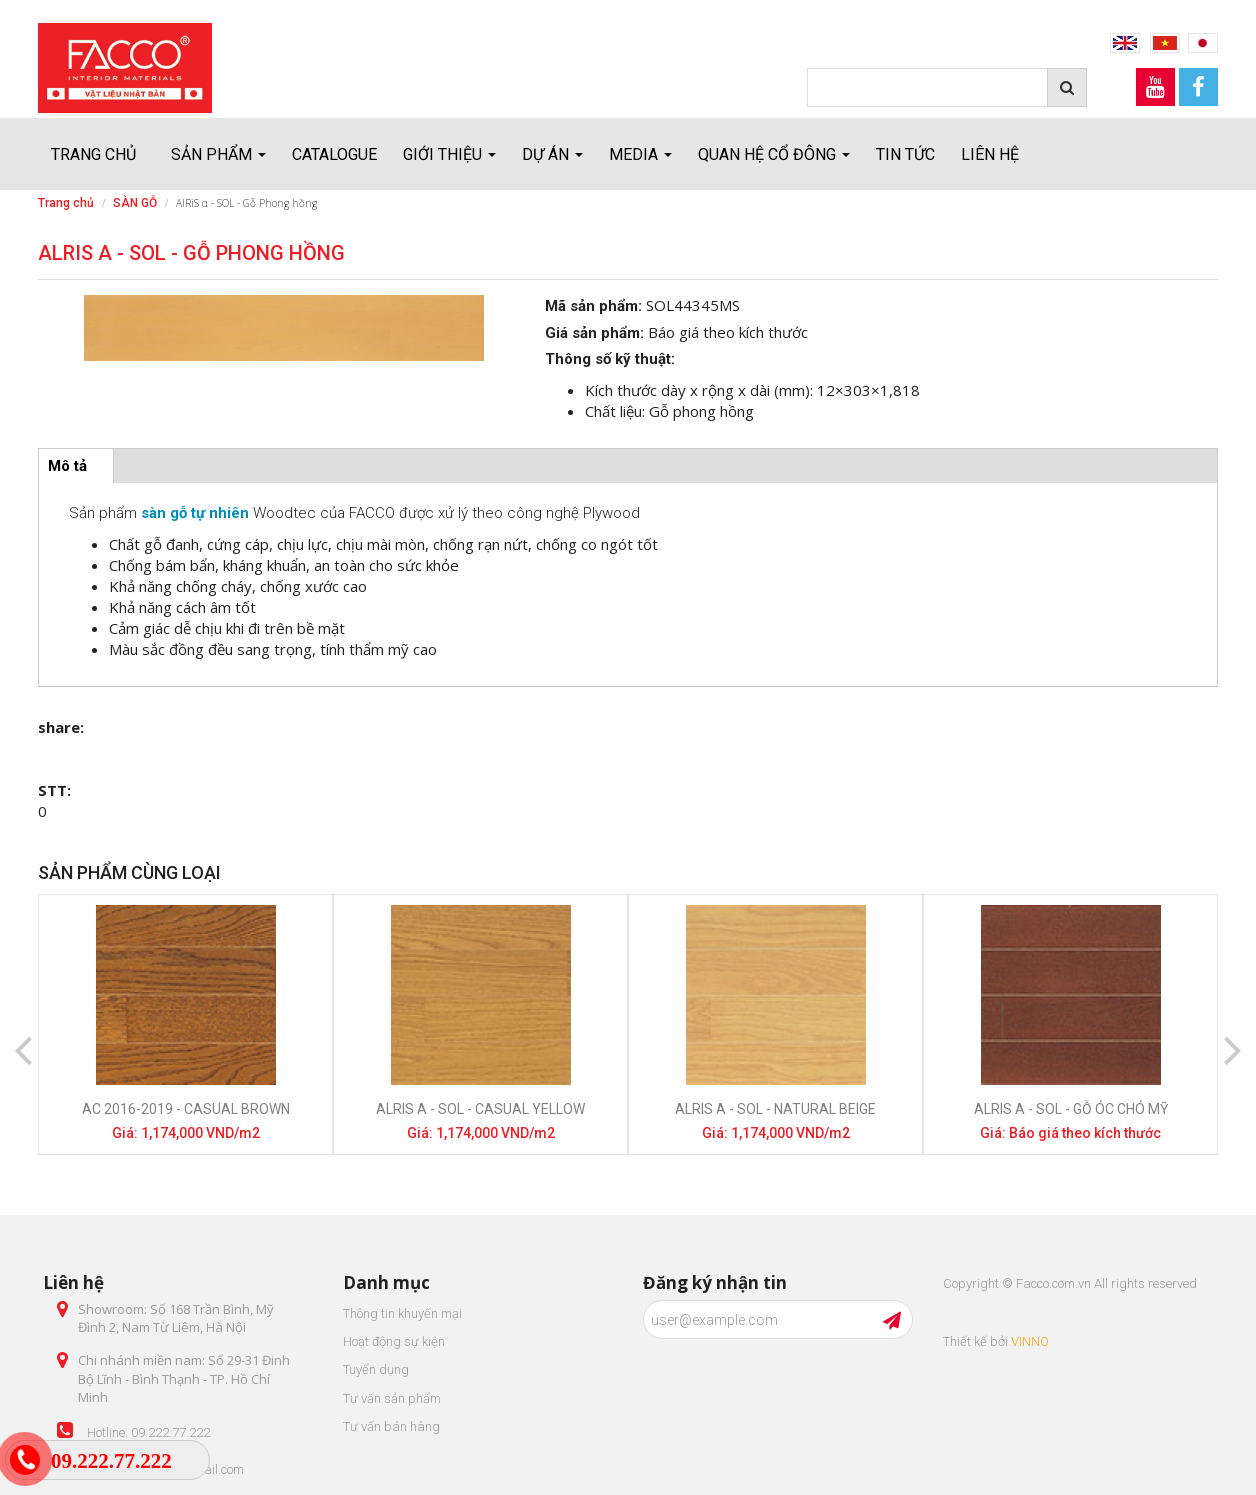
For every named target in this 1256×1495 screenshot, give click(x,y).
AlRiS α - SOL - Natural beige (775, 1109)
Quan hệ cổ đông (774, 154)
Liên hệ (990, 154)
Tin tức (905, 154)
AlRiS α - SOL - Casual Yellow (480, 1109)
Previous (23, 1034)
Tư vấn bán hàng (391, 1426)
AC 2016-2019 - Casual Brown (186, 1109)
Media (640, 154)
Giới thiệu (449, 154)
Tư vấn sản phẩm (392, 1398)
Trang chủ (93, 154)
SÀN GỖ (135, 203)
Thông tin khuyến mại (402, 1313)
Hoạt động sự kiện (394, 1341)
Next (1233, 1034)
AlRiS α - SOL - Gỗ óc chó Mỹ (1071, 1109)
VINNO (1030, 1341)
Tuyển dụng (376, 1369)
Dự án (552, 154)
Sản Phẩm (218, 154)
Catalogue (334, 154)
